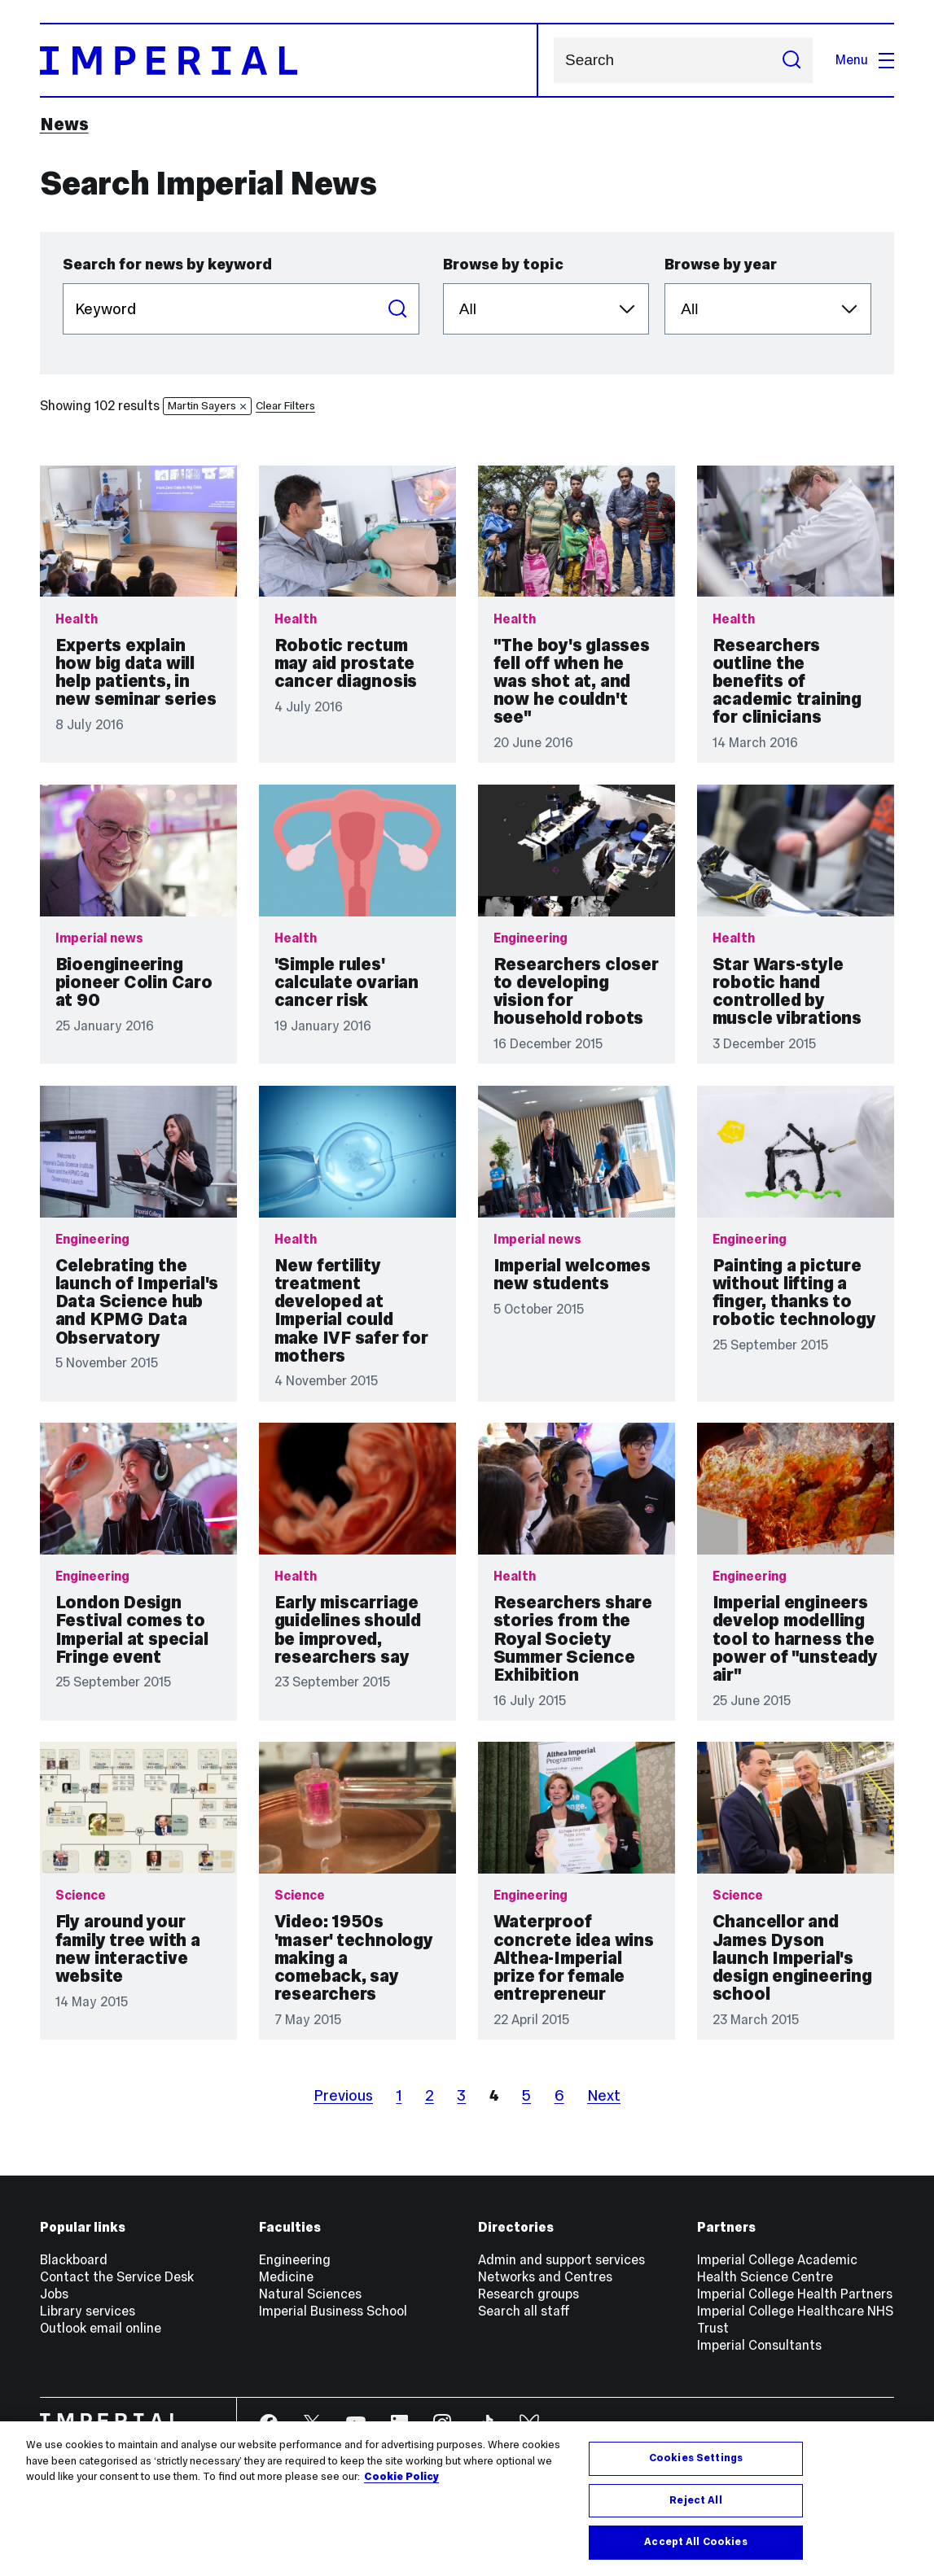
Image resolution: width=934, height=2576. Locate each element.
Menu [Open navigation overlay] (864, 60)
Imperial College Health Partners (794, 2294)
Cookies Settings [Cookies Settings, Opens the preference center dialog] (696, 2457)
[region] (467, 2498)
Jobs (54, 2294)
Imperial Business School (333, 2311)
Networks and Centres (545, 2277)
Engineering (295, 2260)
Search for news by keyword (167, 264)
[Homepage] (289, 60)
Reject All (695, 2500)
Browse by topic (503, 264)
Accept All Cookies (695, 2541)
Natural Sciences (310, 2294)
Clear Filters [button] (285, 406)
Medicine (286, 2277)
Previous (343, 2095)
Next (603, 2095)
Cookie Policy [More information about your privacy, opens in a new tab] (401, 2476)
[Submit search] (791, 59)
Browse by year (720, 264)
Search (553, 60)
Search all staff (524, 2311)
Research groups (528, 2294)
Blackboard (73, 2260)
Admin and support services (561, 2260)
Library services (87, 2311)
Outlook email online (100, 2328)
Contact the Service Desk (117, 2277)
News (64, 124)
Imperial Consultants (759, 2345)
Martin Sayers (207, 406)
